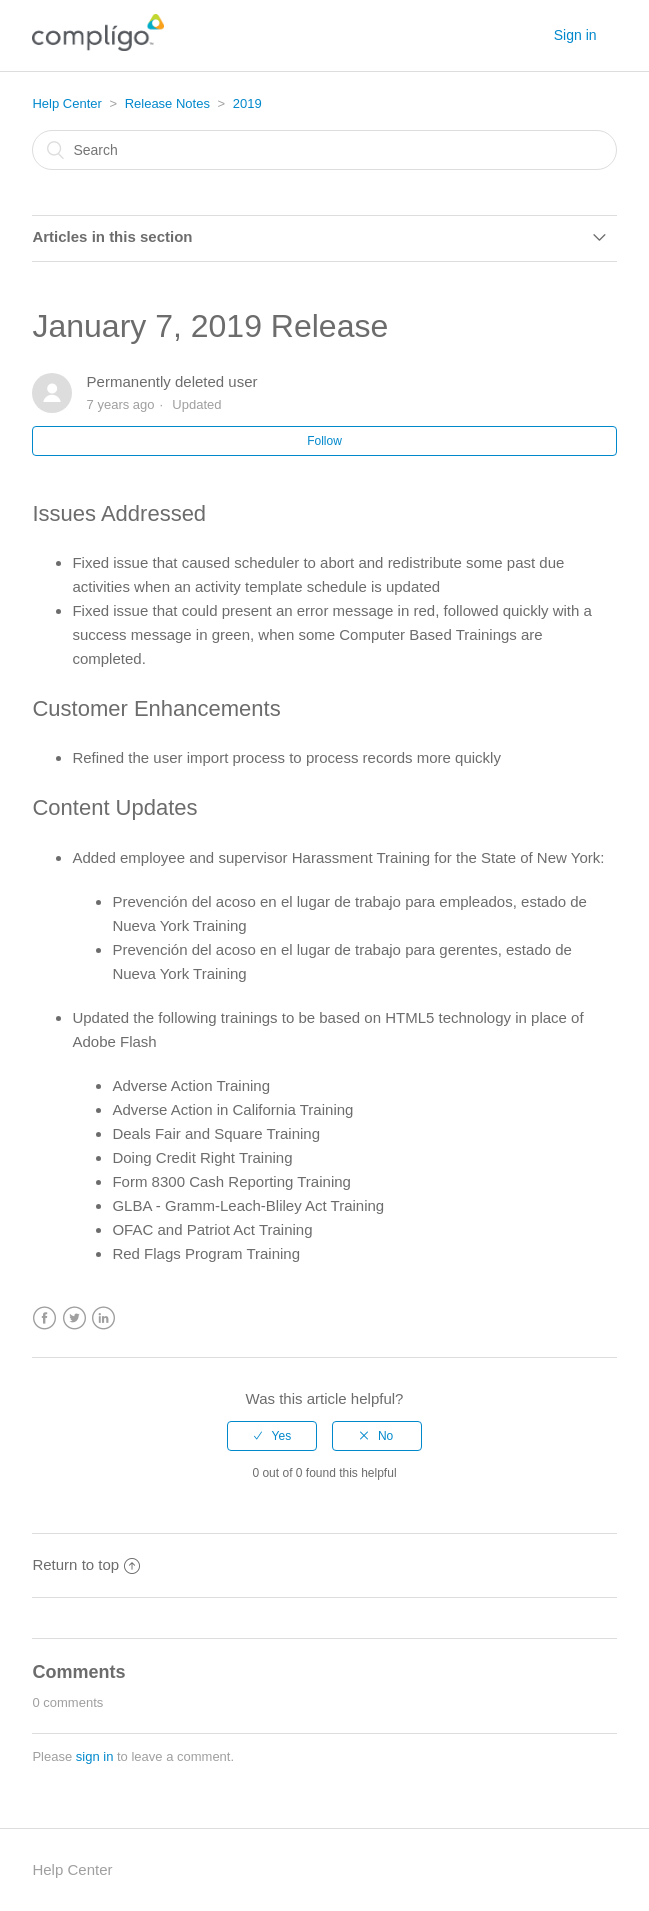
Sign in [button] (575, 35)
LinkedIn (103, 1318)
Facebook (44, 1318)
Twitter (74, 1318)
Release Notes (167, 103)
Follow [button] (324, 441)
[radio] (272, 1436)
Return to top (86, 1564)
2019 (247, 103)
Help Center (66, 103)
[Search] (324, 150)
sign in (95, 1756)
